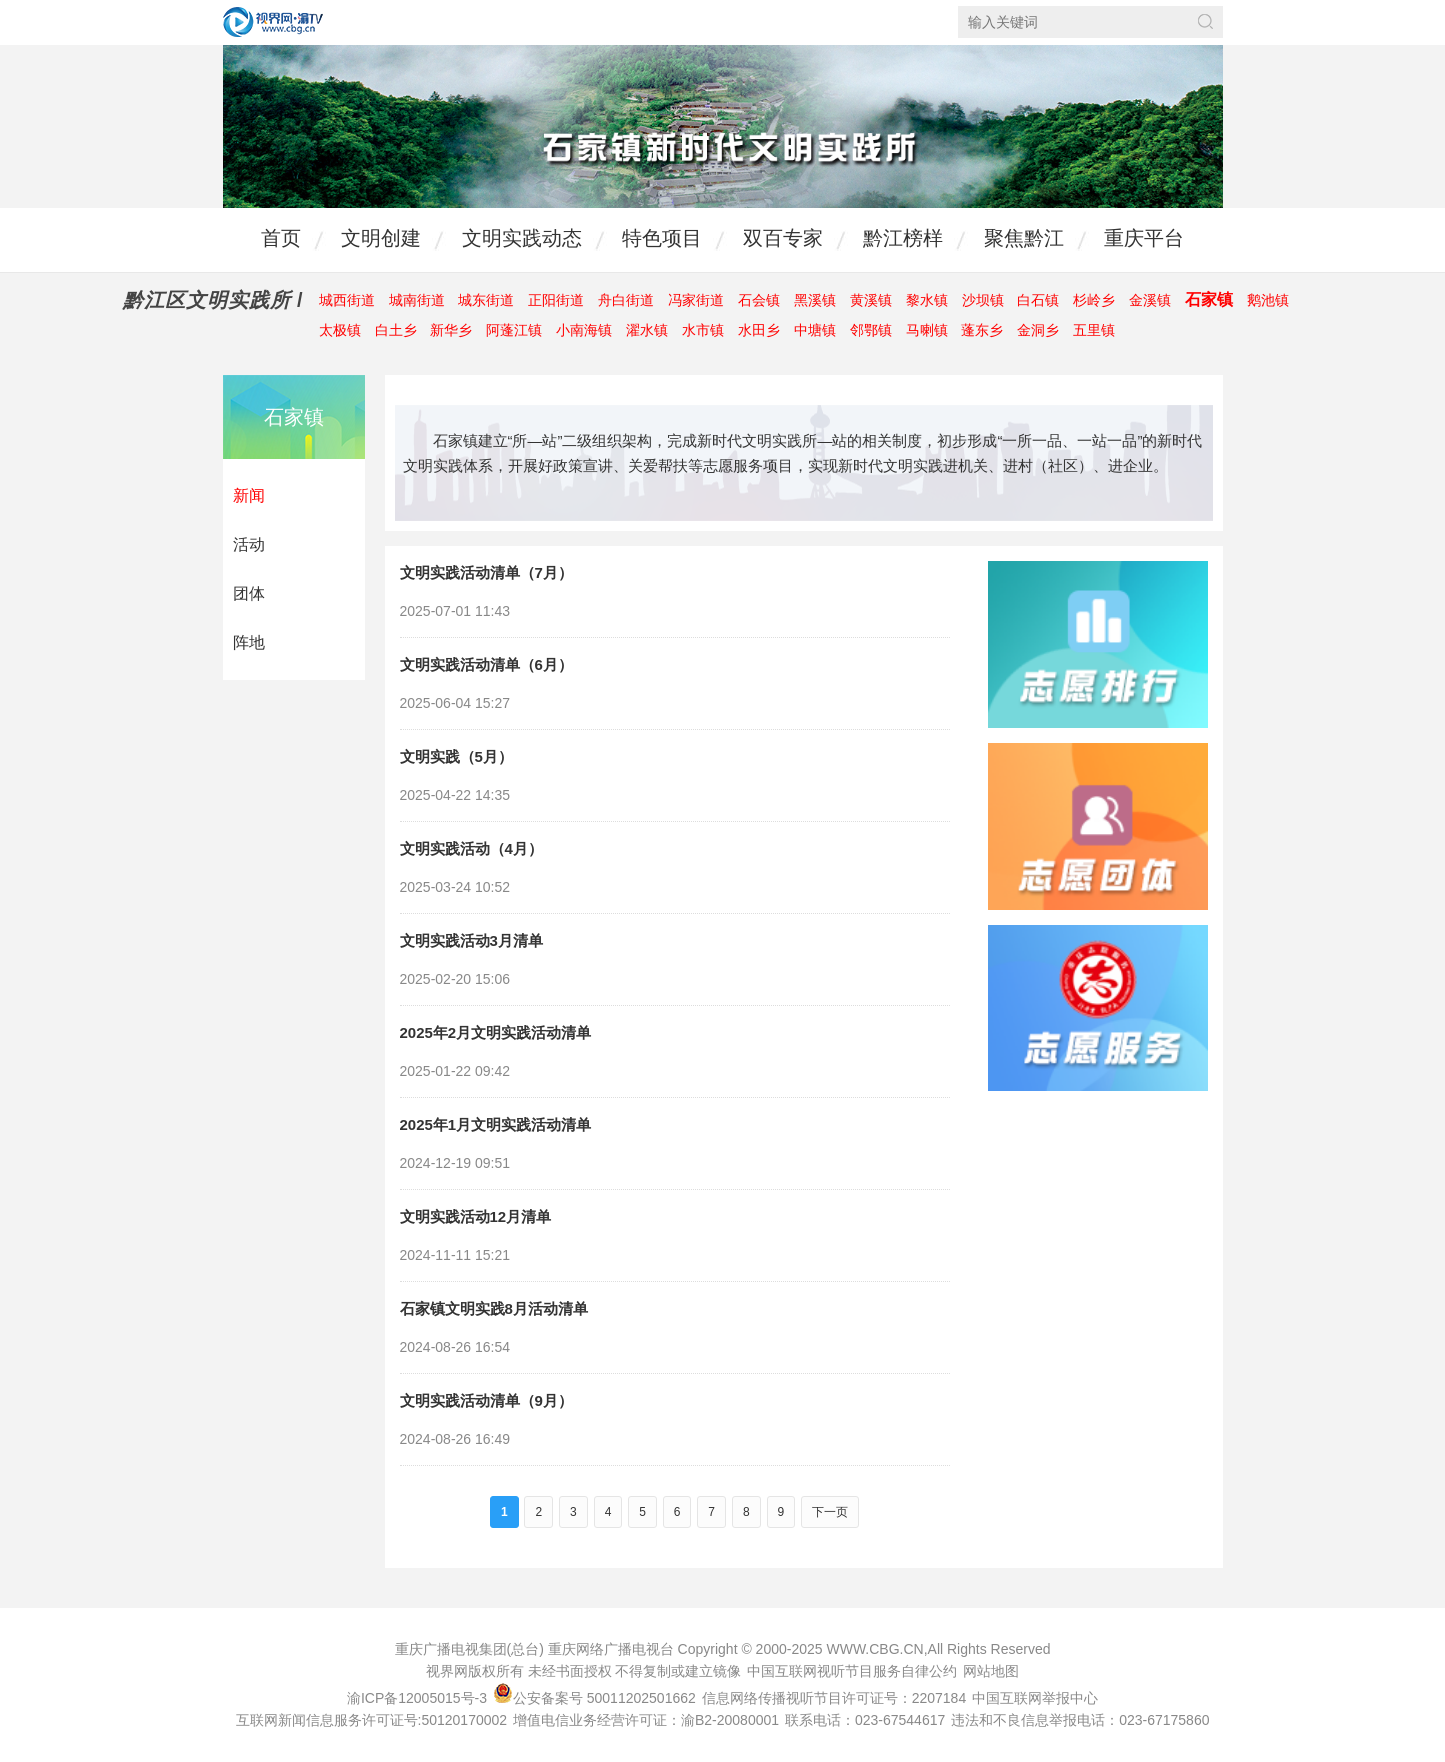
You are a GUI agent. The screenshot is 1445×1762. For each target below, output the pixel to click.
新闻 (249, 495)
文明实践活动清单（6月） (486, 664)
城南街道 (417, 300)
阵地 (249, 642)
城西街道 (347, 300)
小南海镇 (584, 330)
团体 (249, 593)
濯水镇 (647, 330)
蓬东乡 (982, 330)
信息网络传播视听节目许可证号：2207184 (834, 1698)
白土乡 (396, 330)
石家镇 (1209, 299)
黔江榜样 (903, 238)
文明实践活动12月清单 (476, 1216)
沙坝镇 (983, 300)
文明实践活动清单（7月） (486, 572)
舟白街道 (626, 300)
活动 (249, 544)
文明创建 (381, 238)
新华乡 (451, 330)
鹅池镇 (1268, 300)
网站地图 (991, 1671)
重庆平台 (1144, 238)
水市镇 (703, 330)
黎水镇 (927, 300)
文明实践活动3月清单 (471, 940)
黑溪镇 (815, 300)
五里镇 (1094, 330)
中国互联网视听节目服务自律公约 (852, 1671)
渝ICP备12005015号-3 (417, 1698)
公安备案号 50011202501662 (596, 1698)
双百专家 (783, 238)
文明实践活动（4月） (471, 848)
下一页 (830, 1512)
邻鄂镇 (871, 330)
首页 (281, 238)
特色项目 (662, 238)
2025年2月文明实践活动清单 (496, 1032)
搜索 (1205, 21)
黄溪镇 (871, 300)
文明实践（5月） (456, 756)
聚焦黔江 (1024, 238)
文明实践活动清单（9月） (486, 1400)
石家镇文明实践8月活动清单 (494, 1308)
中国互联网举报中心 (1035, 1698)
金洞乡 (1038, 330)
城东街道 (486, 300)
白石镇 (1038, 300)
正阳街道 (556, 300)
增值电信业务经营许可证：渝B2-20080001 (646, 1720)
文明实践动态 (522, 238)
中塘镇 (815, 330)
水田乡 (759, 330)
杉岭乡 (1094, 300)
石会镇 (759, 300)
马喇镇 (927, 330)
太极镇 (340, 330)
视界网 (273, 22)
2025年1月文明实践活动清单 (496, 1124)
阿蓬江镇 (514, 330)
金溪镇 (1150, 300)
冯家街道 (696, 300)
